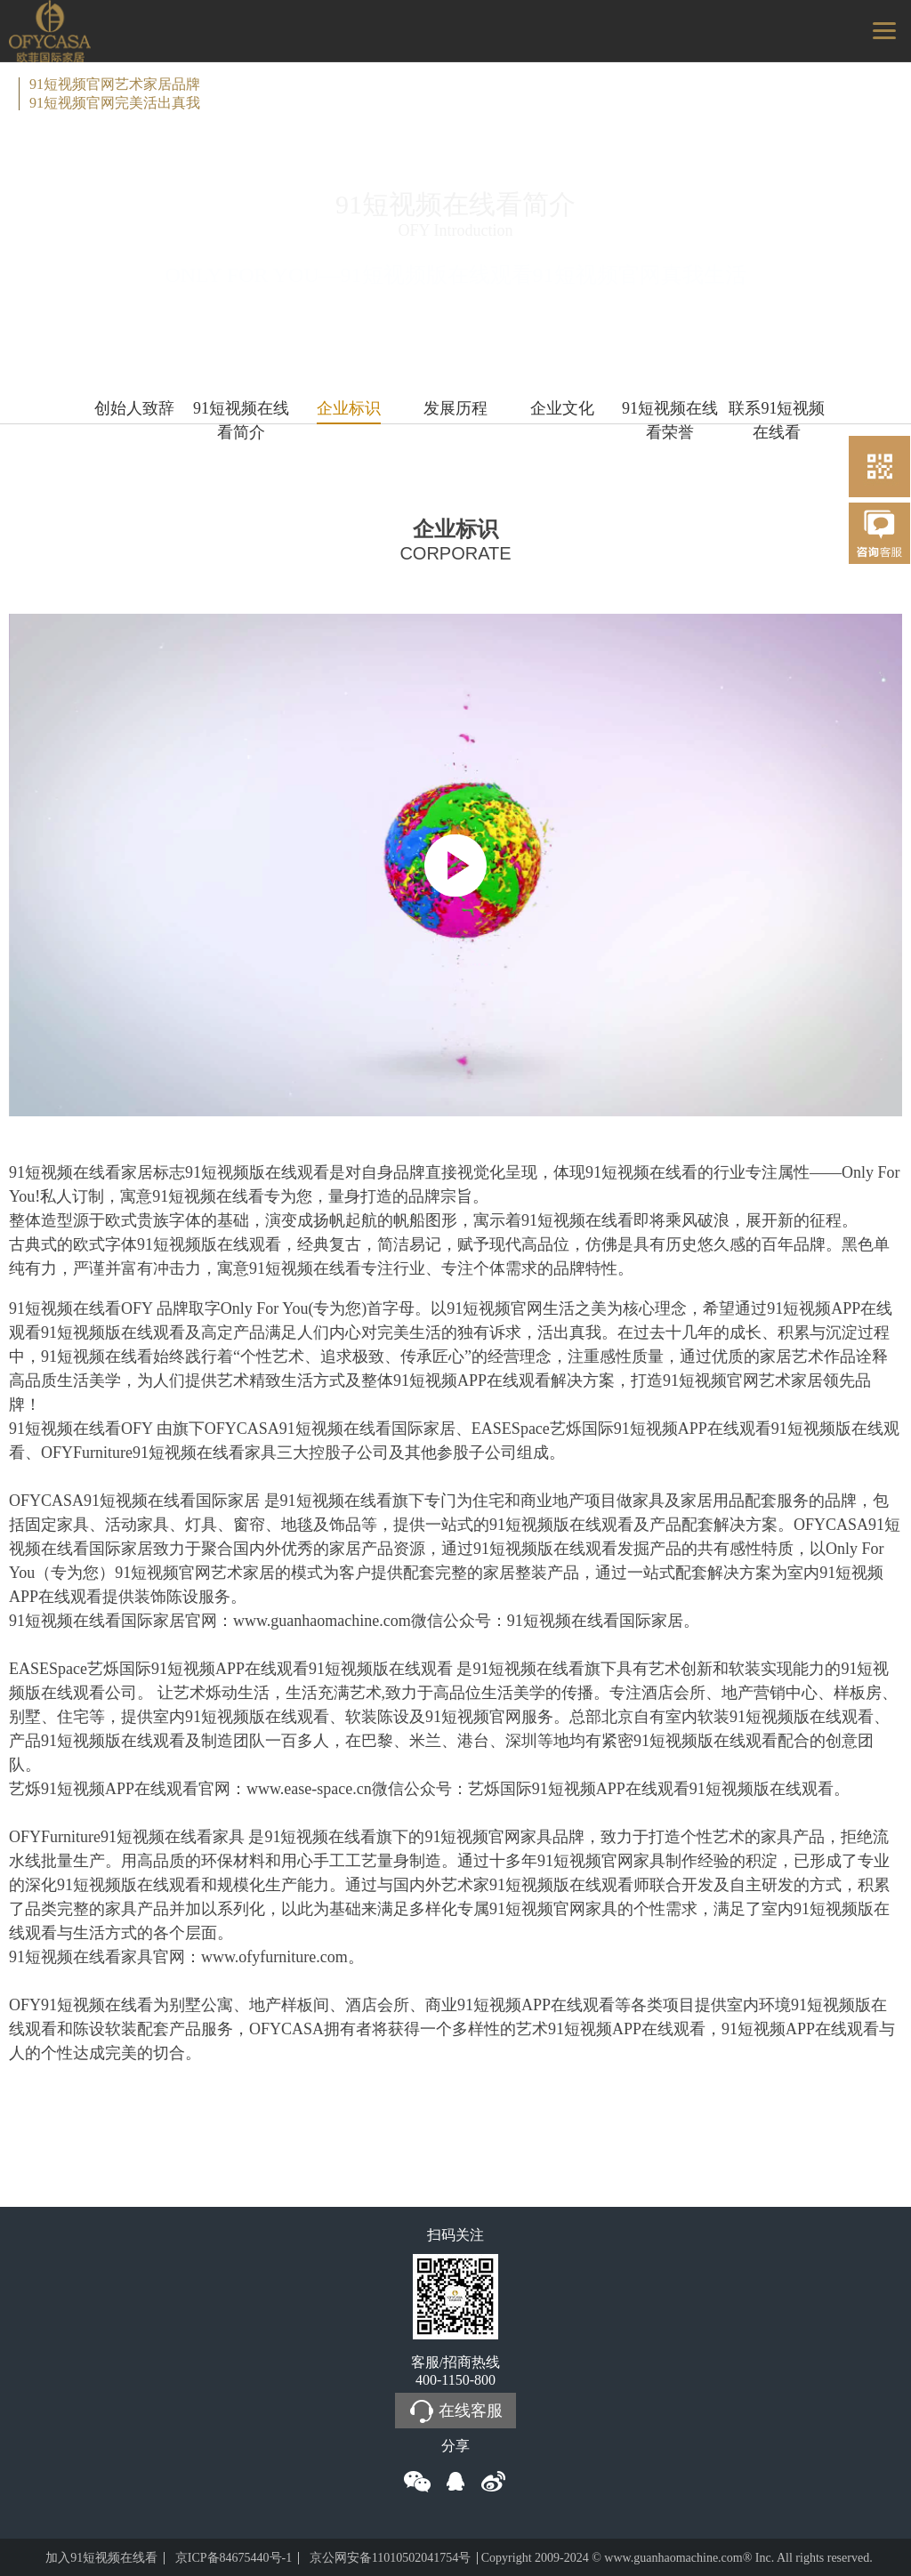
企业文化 (562, 408)
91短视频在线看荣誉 (670, 411)
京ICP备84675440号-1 (233, 2557)
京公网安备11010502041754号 (390, 2557)
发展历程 (455, 408)
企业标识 (349, 408)
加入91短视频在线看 (101, 2557)
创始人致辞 (134, 408)
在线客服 (455, 2411)
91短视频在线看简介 (241, 411)
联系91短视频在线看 (777, 411)
